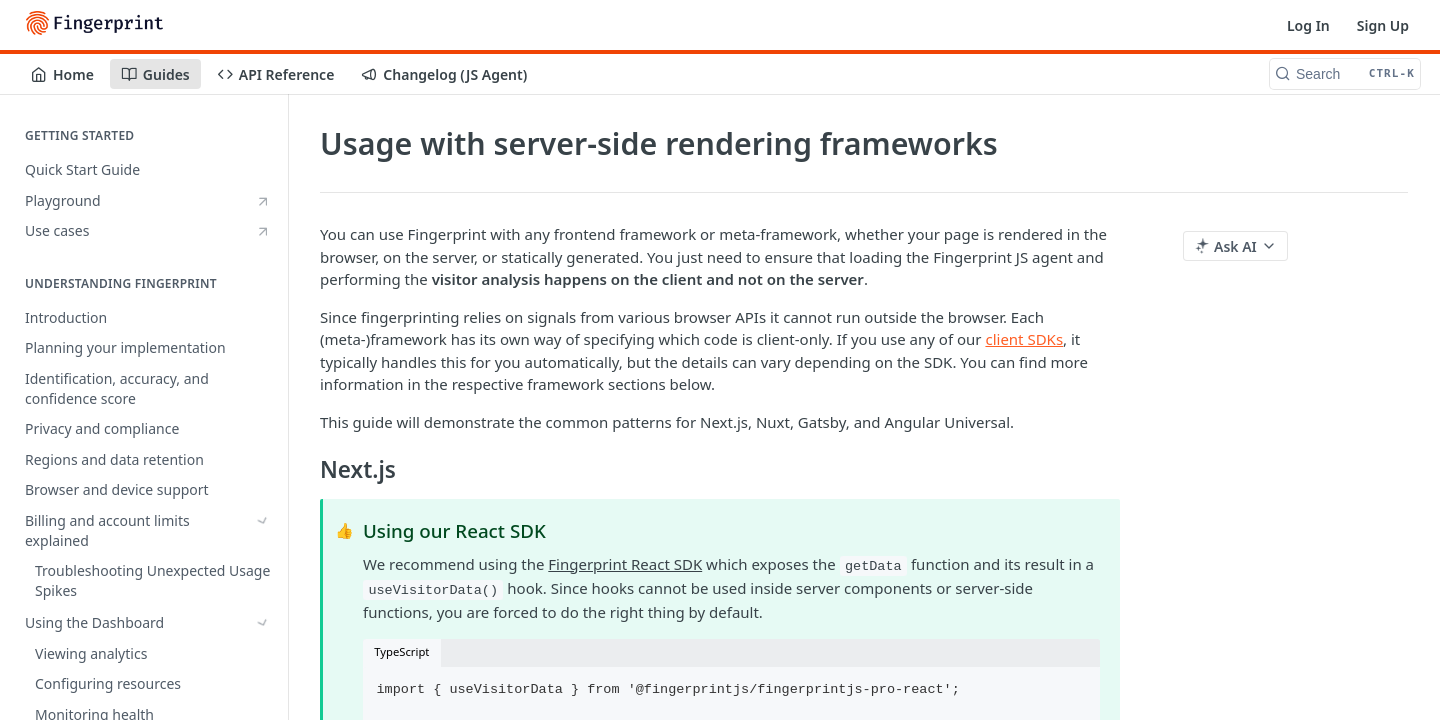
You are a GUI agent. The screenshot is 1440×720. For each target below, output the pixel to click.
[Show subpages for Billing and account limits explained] (263, 521)
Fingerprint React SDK (625, 564)
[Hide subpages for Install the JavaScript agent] (263, 658)
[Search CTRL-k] (1345, 74)
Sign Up (1383, 25)
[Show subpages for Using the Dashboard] (263, 571)
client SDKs (1024, 339)
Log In (1308, 25)
